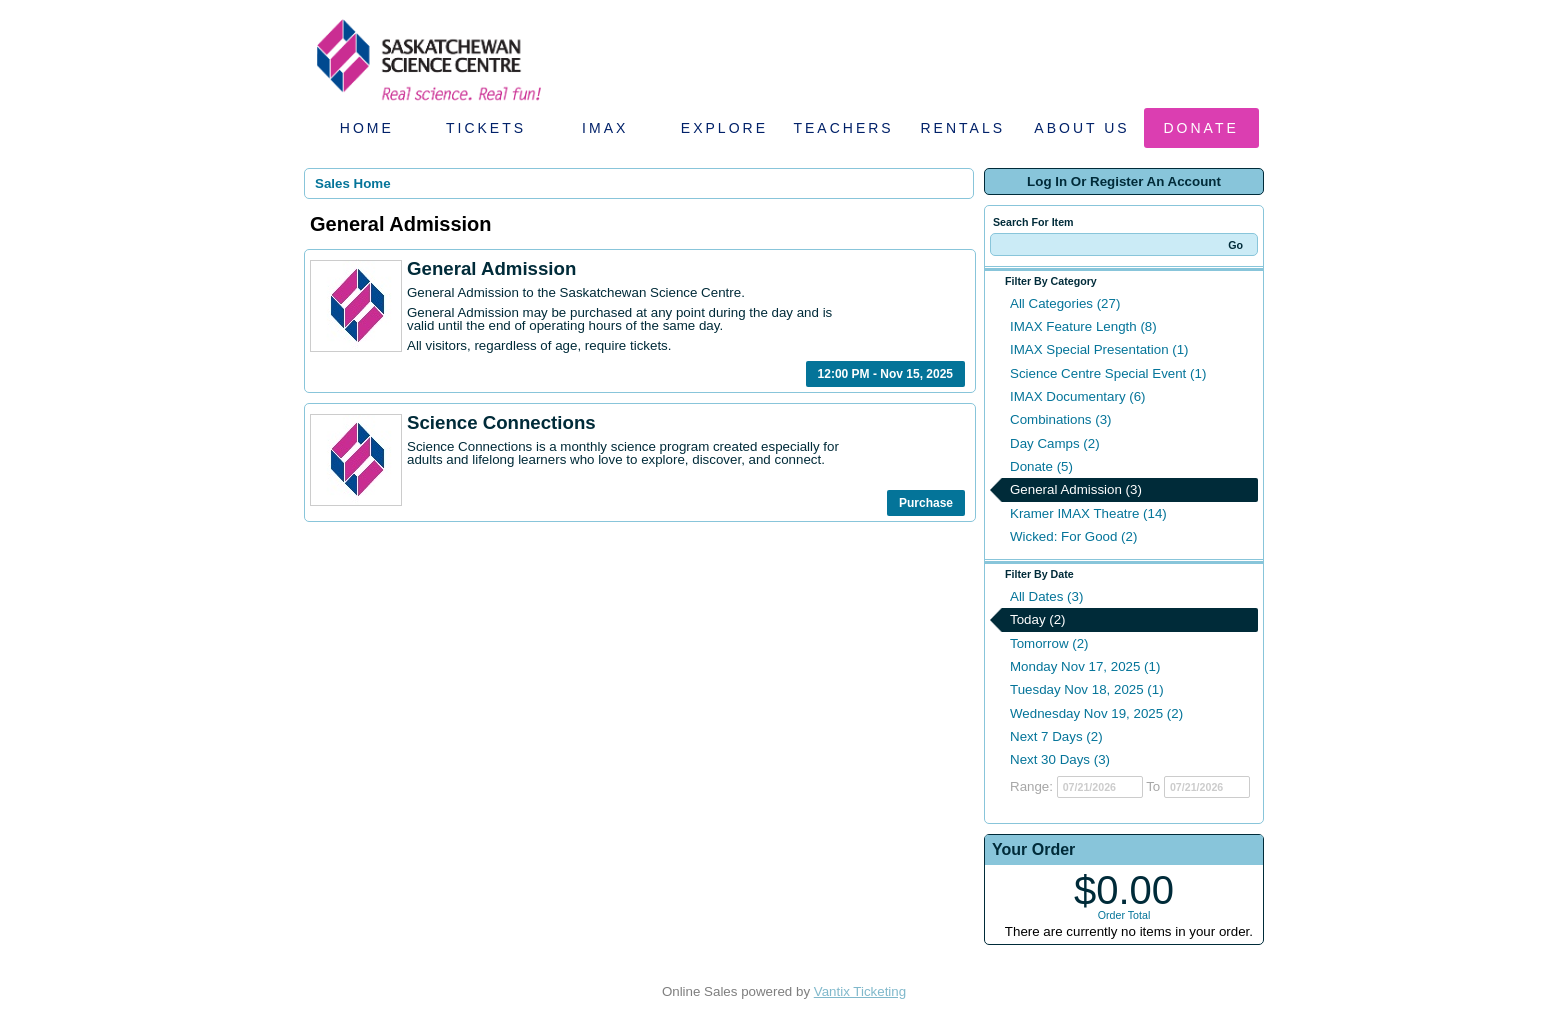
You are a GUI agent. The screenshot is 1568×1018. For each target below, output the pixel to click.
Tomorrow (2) (1049, 643)
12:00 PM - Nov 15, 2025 (885, 374)
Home (367, 128)
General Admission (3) (1076, 489)
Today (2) (1038, 619)
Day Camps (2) (1055, 443)
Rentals (963, 128)
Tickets (486, 128)
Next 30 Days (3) (1060, 759)
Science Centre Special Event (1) (1108, 373)
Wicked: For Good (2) (1073, 536)
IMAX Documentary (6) (1078, 396)
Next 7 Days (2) (1056, 736)
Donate (1201, 128)
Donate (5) (1041, 466)
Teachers (843, 128)
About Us (1081, 128)
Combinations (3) (1060, 419)
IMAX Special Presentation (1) (1099, 349)
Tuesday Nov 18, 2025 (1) (1087, 689)
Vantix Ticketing (860, 991)
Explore (724, 128)
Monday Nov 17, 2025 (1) (1085, 666)
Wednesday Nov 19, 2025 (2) (1096, 713)
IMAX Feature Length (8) (1083, 326)
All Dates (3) (1046, 596)
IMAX (605, 128)
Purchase (926, 503)
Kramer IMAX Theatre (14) (1088, 513)
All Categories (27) (1065, 303)
